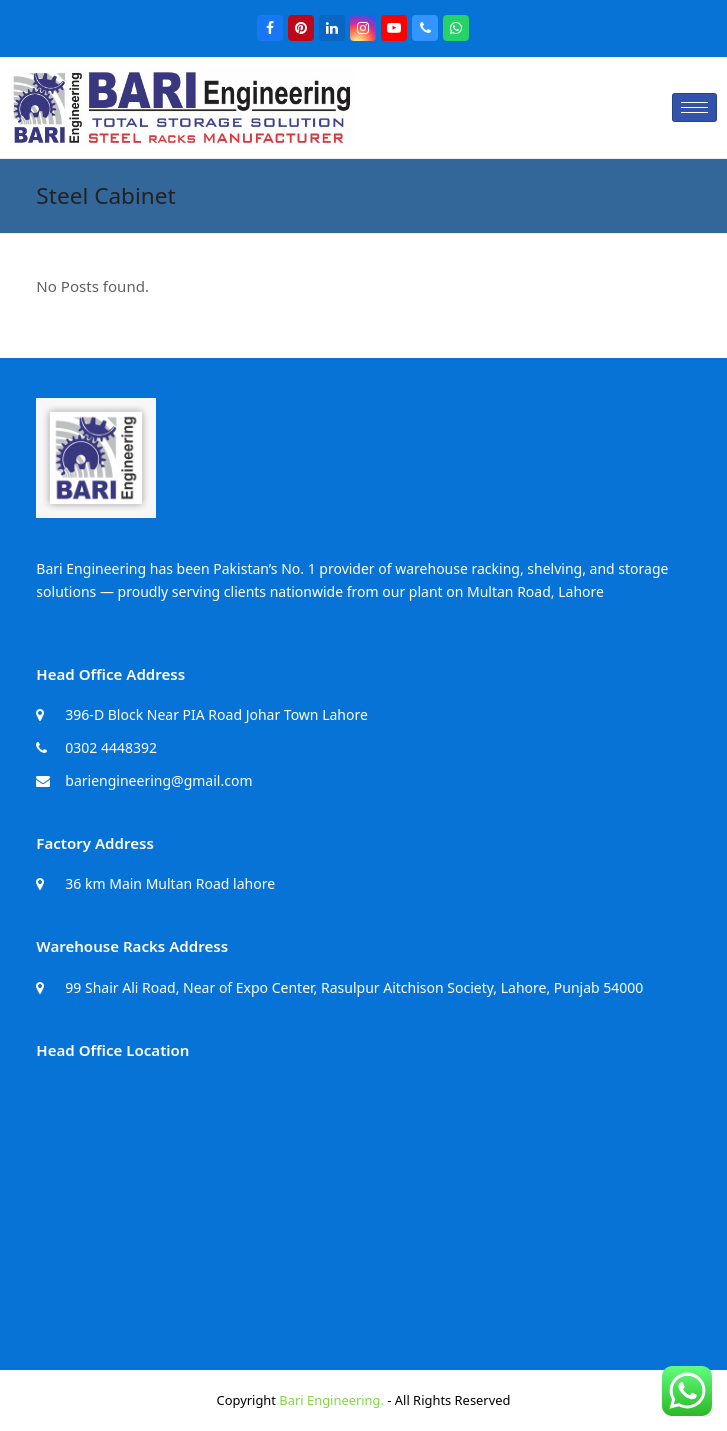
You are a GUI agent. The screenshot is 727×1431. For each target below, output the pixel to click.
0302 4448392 (111, 747)
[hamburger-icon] (694, 107)
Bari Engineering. (331, 1400)
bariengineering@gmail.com (158, 780)
